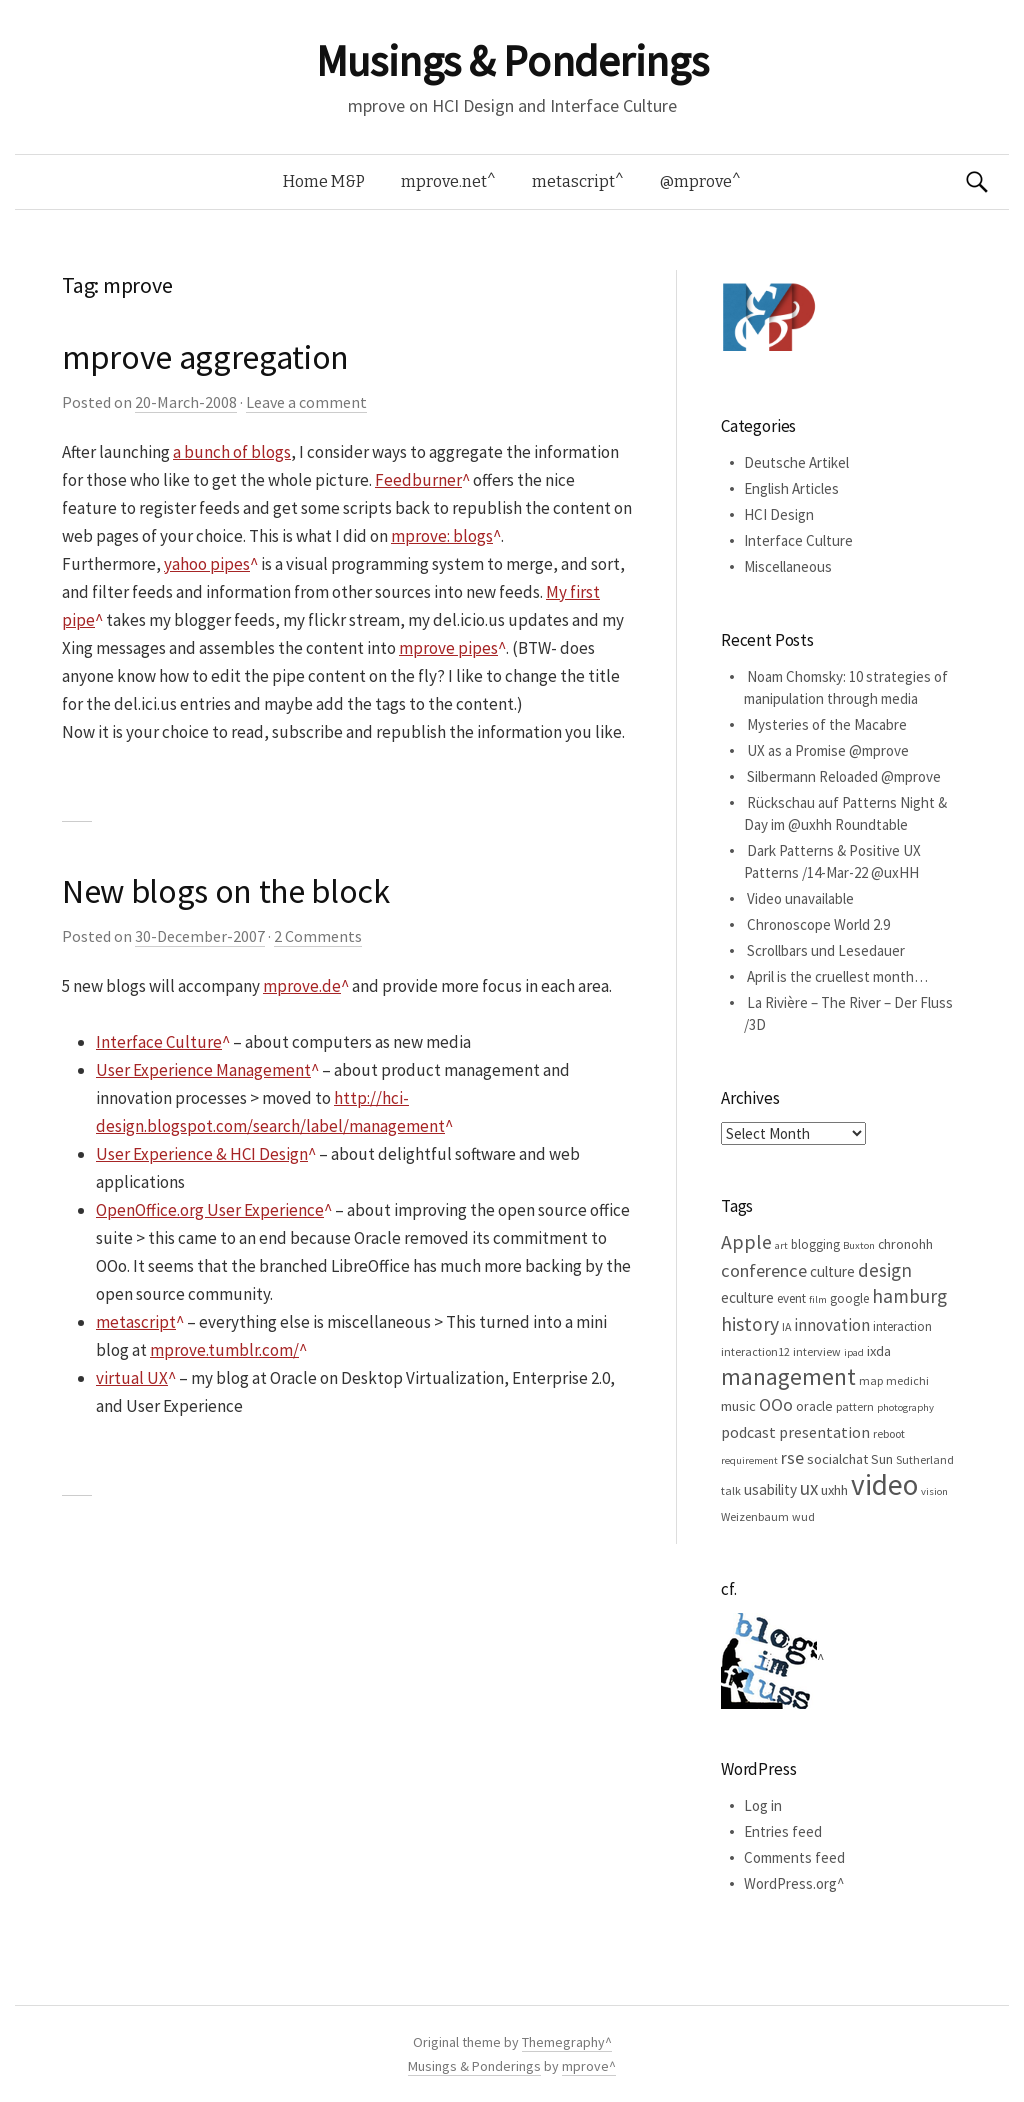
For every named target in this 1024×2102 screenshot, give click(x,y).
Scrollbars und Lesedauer (826, 950)
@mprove (696, 181)
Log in (763, 1805)
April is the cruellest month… (837, 976)
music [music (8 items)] (738, 1406)
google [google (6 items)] (849, 1298)
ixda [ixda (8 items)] (879, 1351)
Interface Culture (159, 1042)
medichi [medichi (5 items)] (907, 1380)
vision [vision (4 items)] (934, 1491)
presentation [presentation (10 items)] (824, 1432)
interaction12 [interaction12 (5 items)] (755, 1351)
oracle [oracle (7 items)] (814, 1406)
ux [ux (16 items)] (809, 1488)
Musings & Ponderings (512, 61)
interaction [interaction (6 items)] (902, 1326)
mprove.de (302, 986)
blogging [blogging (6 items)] (815, 1244)
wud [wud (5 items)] (803, 1516)
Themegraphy (563, 2042)
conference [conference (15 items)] (764, 1270)
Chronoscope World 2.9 (818, 924)
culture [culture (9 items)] (832, 1271)
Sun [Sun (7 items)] (882, 1459)
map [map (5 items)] (871, 1380)
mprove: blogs (442, 536)
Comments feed (794, 1857)
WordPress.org (790, 1883)
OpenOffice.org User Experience (210, 1210)
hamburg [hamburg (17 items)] (909, 1296)
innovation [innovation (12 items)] (832, 1325)
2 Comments (318, 936)
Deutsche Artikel (796, 462)
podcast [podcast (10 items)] (748, 1432)
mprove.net (444, 181)
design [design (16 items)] (885, 1270)
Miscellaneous (788, 566)
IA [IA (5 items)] (786, 1326)
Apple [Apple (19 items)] (746, 1241)
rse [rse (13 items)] (792, 1458)
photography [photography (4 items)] (905, 1407)
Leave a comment (306, 402)
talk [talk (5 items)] (731, 1490)
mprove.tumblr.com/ (224, 1350)
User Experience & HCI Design (202, 1154)
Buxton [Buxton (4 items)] (859, 1245)
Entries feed (783, 1831)
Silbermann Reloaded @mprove (844, 776)
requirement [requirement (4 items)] (749, 1460)
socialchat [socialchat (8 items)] (837, 1459)
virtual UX (132, 1378)
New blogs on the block (226, 891)
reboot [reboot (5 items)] (889, 1433)
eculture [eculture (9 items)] (747, 1297)
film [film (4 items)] (818, 1299)
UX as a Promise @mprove (828, 750)
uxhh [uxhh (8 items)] (834, 1490)
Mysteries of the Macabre (827, 724)
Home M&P (324, 181)
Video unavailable (800, 898)
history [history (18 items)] (750, 1324)
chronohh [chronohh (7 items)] (905, 1244)
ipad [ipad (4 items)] (854, 1352)
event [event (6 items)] (791, 1298)
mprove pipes (448, 648)
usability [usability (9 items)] (770, 1489)
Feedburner (418, 480)
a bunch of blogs (232, 452)
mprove (585, 2066)
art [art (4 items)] (781, 1245)
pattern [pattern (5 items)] (855, 1406)
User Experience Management (203, 1070)
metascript (573, 181)
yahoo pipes (207, 564)
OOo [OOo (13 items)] (776, 1405)
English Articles (791, 488)
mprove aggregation (205, 357)
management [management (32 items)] (788, 1376)
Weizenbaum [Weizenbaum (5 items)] (755, 1516)
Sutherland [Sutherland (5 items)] (925, 1459)
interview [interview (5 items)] (817, 1351)
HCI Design (779, 514)
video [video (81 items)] (884, 1484)
